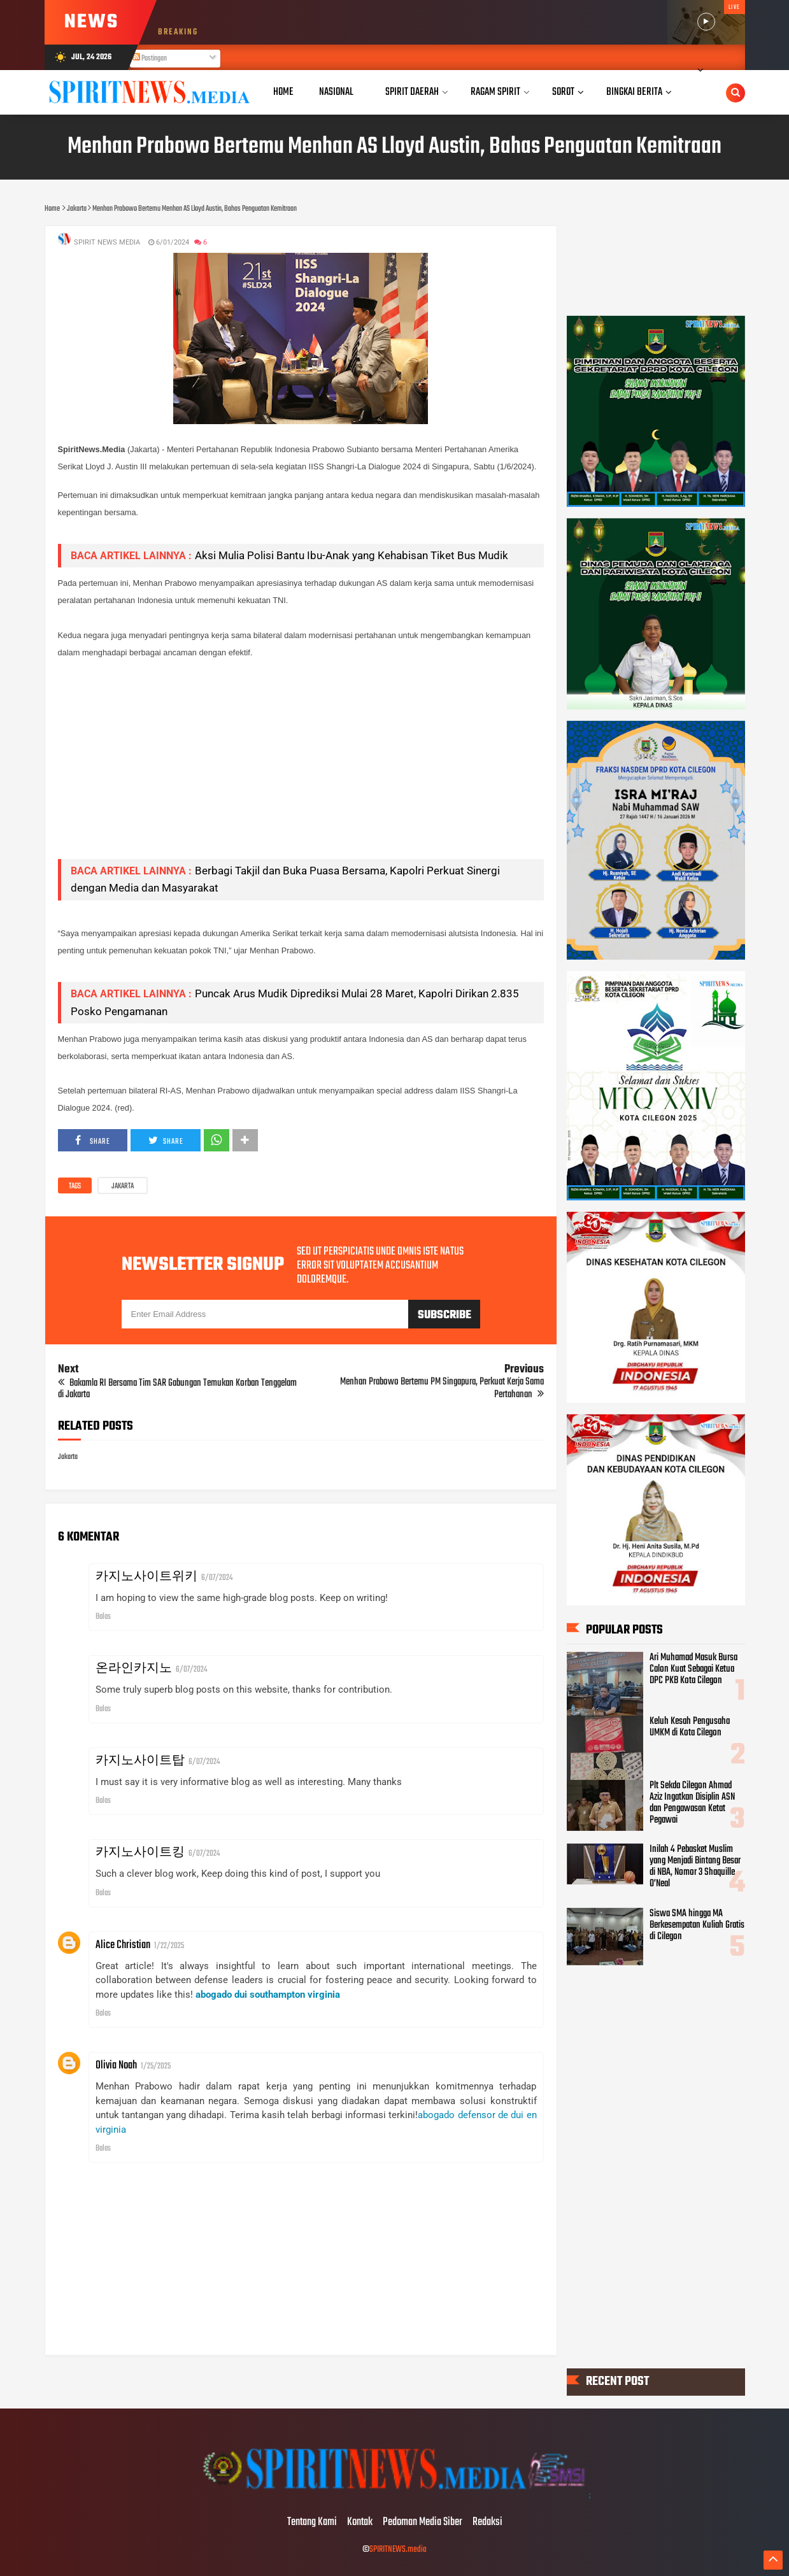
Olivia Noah (116, 2065)
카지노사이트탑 (140, 1761)
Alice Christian (123, 1945)
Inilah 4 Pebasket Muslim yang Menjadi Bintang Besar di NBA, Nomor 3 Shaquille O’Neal (695, 1866)
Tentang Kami (312, 2523)
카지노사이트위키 (146, 1577)
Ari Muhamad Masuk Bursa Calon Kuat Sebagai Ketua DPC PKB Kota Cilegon (693, 1669)
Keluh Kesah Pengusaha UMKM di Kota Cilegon (690, 1727)
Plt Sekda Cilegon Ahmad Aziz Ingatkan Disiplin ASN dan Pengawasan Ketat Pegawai (692, 1802)
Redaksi (487, 2523)
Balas (103, 1616)
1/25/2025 (156, 2066)
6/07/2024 (216, 1577)
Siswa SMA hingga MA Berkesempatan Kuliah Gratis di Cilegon (697, 1925)
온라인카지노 (134, 1669)
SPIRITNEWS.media (398, 2549)
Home (283, 92)
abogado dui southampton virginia (267, 1994)
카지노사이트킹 (140, 1853)
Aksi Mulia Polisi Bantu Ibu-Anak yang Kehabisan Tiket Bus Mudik (351, 555)
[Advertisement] (301, 760)
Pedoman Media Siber (422, 2523)
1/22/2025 (169, 1946)
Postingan (149, 58)
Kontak (360, 2523)
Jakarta (122, 1186)
